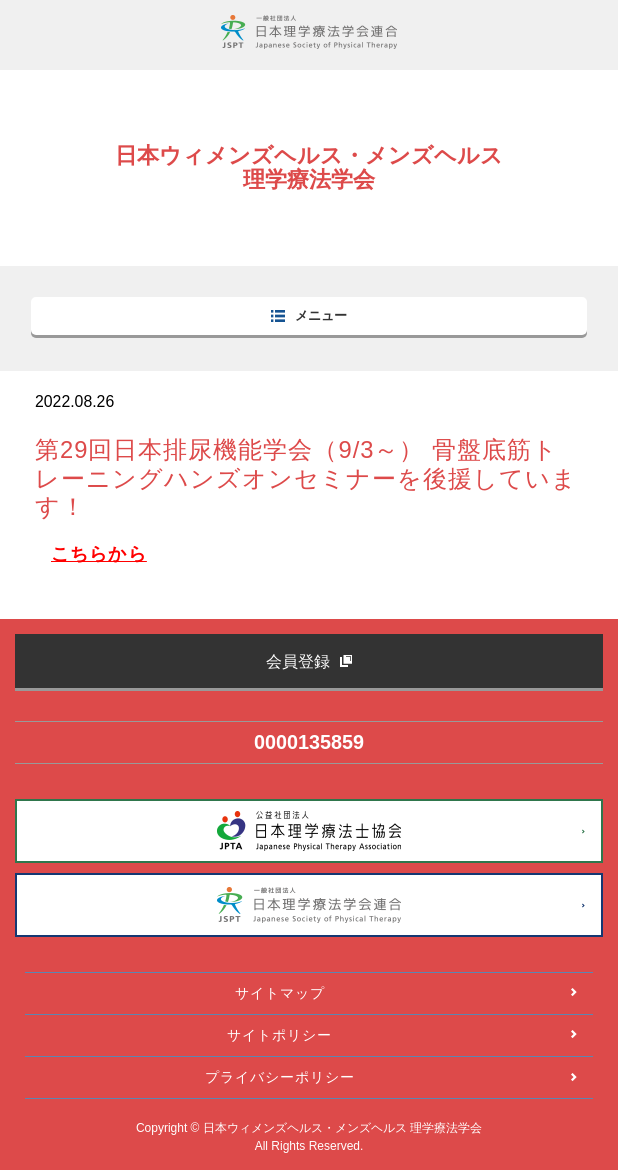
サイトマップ (280, 993)
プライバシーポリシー (280, 1077)
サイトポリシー (279, 1035)
